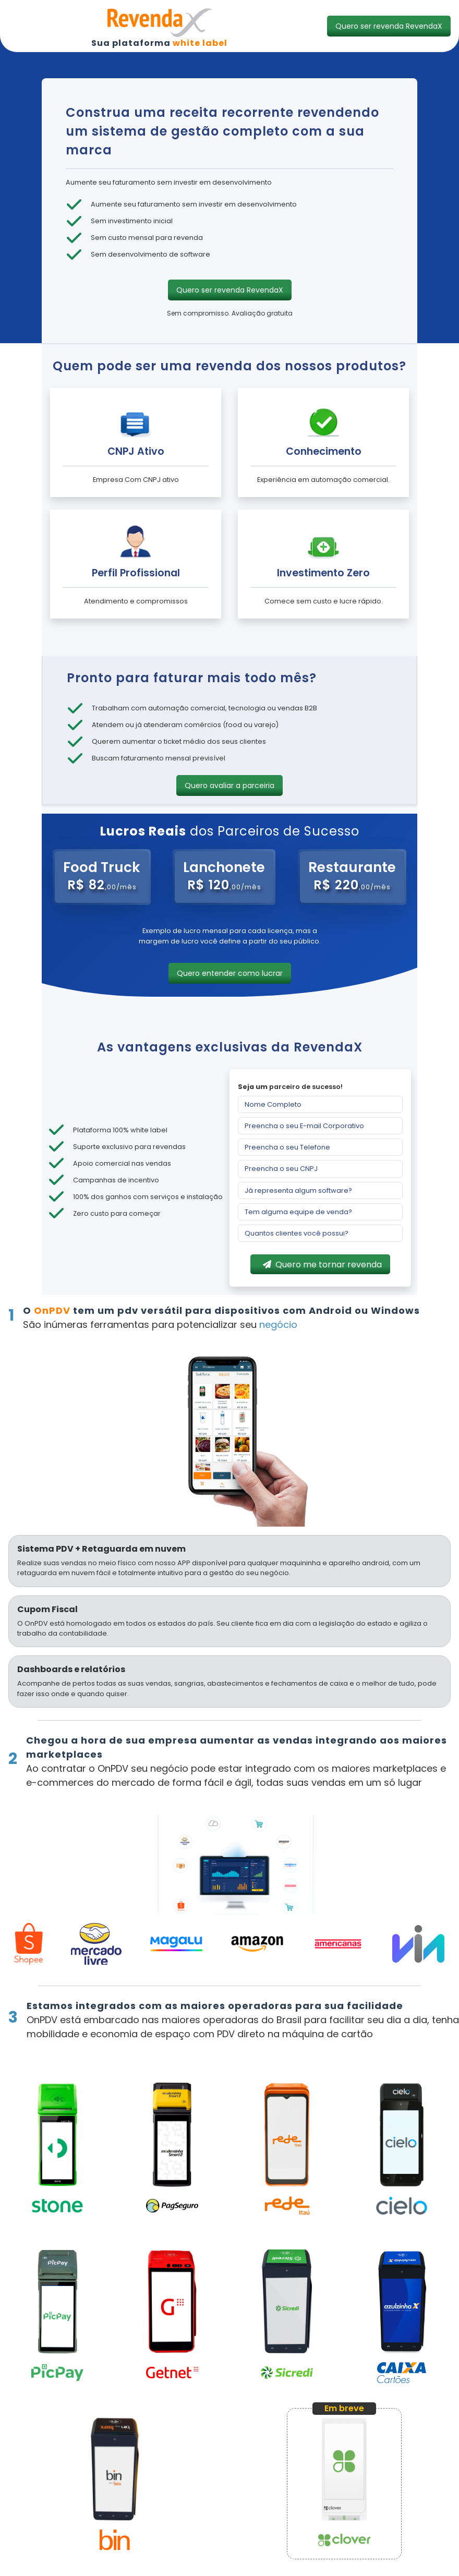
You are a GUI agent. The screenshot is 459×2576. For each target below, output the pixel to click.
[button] (389, 26)
